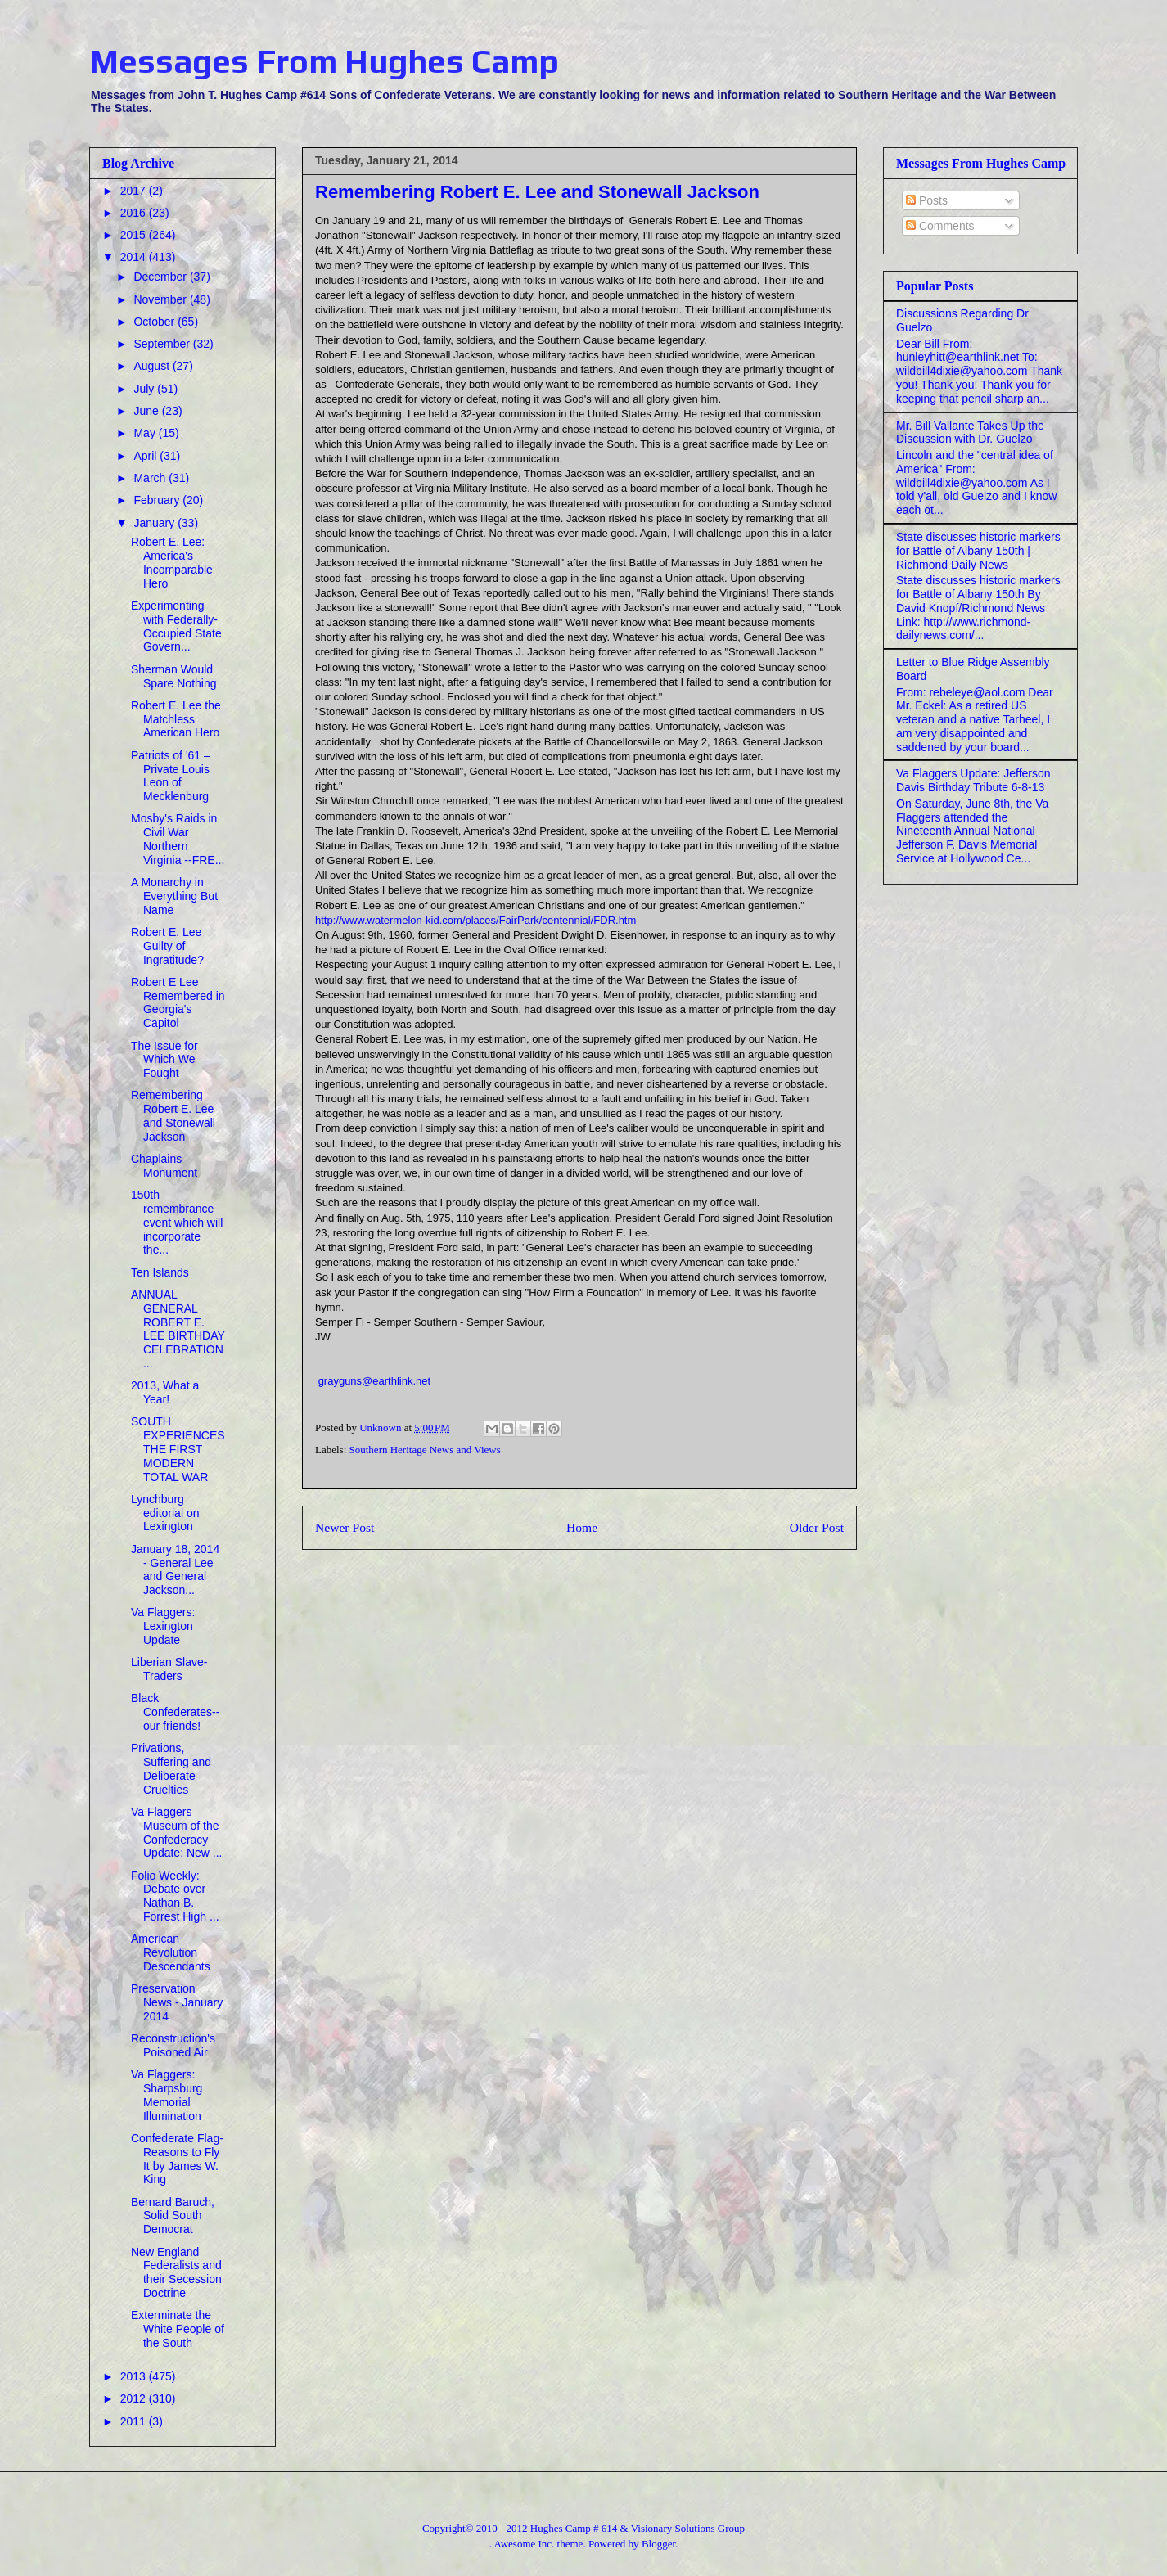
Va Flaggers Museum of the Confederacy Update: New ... (177, 1832)
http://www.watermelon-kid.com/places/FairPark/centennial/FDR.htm (475, 920)
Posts (927, 200)
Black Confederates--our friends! (175, 1711)
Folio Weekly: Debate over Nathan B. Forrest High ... (175, 1896)
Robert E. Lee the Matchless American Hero (176, 719)
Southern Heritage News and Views (425, 1449)
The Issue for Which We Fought (164, 1059)
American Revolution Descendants (170, 1952)
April (146, 455)
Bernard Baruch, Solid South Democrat (172, 2215)
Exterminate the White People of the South (177, 2328)
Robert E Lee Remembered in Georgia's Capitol (178, 1002)
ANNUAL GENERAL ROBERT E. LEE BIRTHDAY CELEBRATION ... (178, 1329)
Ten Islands (160, 1272)
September (162, 343)
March (151, 477)
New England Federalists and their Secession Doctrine (176, 2272)
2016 (134, 212)
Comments (940, 225)
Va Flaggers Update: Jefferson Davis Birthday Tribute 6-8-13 (973, 780)
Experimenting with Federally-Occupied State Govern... (176, 626)
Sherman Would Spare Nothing (174, 676)
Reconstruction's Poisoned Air (173, 2045)
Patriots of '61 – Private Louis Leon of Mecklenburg (170, 776)
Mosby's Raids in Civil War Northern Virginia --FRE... (177, 839)
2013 (134, 2376)
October (155, 321)
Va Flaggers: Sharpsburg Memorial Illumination (166, 2095)
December (161, 276)
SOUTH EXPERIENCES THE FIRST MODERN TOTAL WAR (178, 1449)
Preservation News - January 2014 (177, 2002)
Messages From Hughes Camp (324, 61)
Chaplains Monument (164, 1165)
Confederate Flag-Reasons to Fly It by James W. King (177, 2159)
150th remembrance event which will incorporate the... (177, 1222)
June (147, 410)
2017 (134, 190)
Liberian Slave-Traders (169, 1668)
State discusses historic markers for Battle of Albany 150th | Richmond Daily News (978, 550)
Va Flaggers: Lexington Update (163, 1625)
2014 (134, 256)
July (145, 388)
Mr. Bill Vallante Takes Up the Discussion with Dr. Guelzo (970, 432)
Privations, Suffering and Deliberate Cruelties (171, 1768)
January (155, 522)
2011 (134, 2421)
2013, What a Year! (165, 1392)
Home (581, 1527)
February (157, 500)
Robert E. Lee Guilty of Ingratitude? (167, 945)
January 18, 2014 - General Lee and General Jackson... (175, 1569)
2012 (134, 2398)
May (145, 432)
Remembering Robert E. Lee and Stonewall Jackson (173, 1115)
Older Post (817, 1527)
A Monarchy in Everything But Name (174, 896)
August (152, 365)
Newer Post (344, 1527)
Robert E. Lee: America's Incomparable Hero (172, 562)
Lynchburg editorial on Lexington (165, 1513)
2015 (134, 234)
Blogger (658, 2544)
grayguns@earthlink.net (374, 1381)
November (161, 299)
